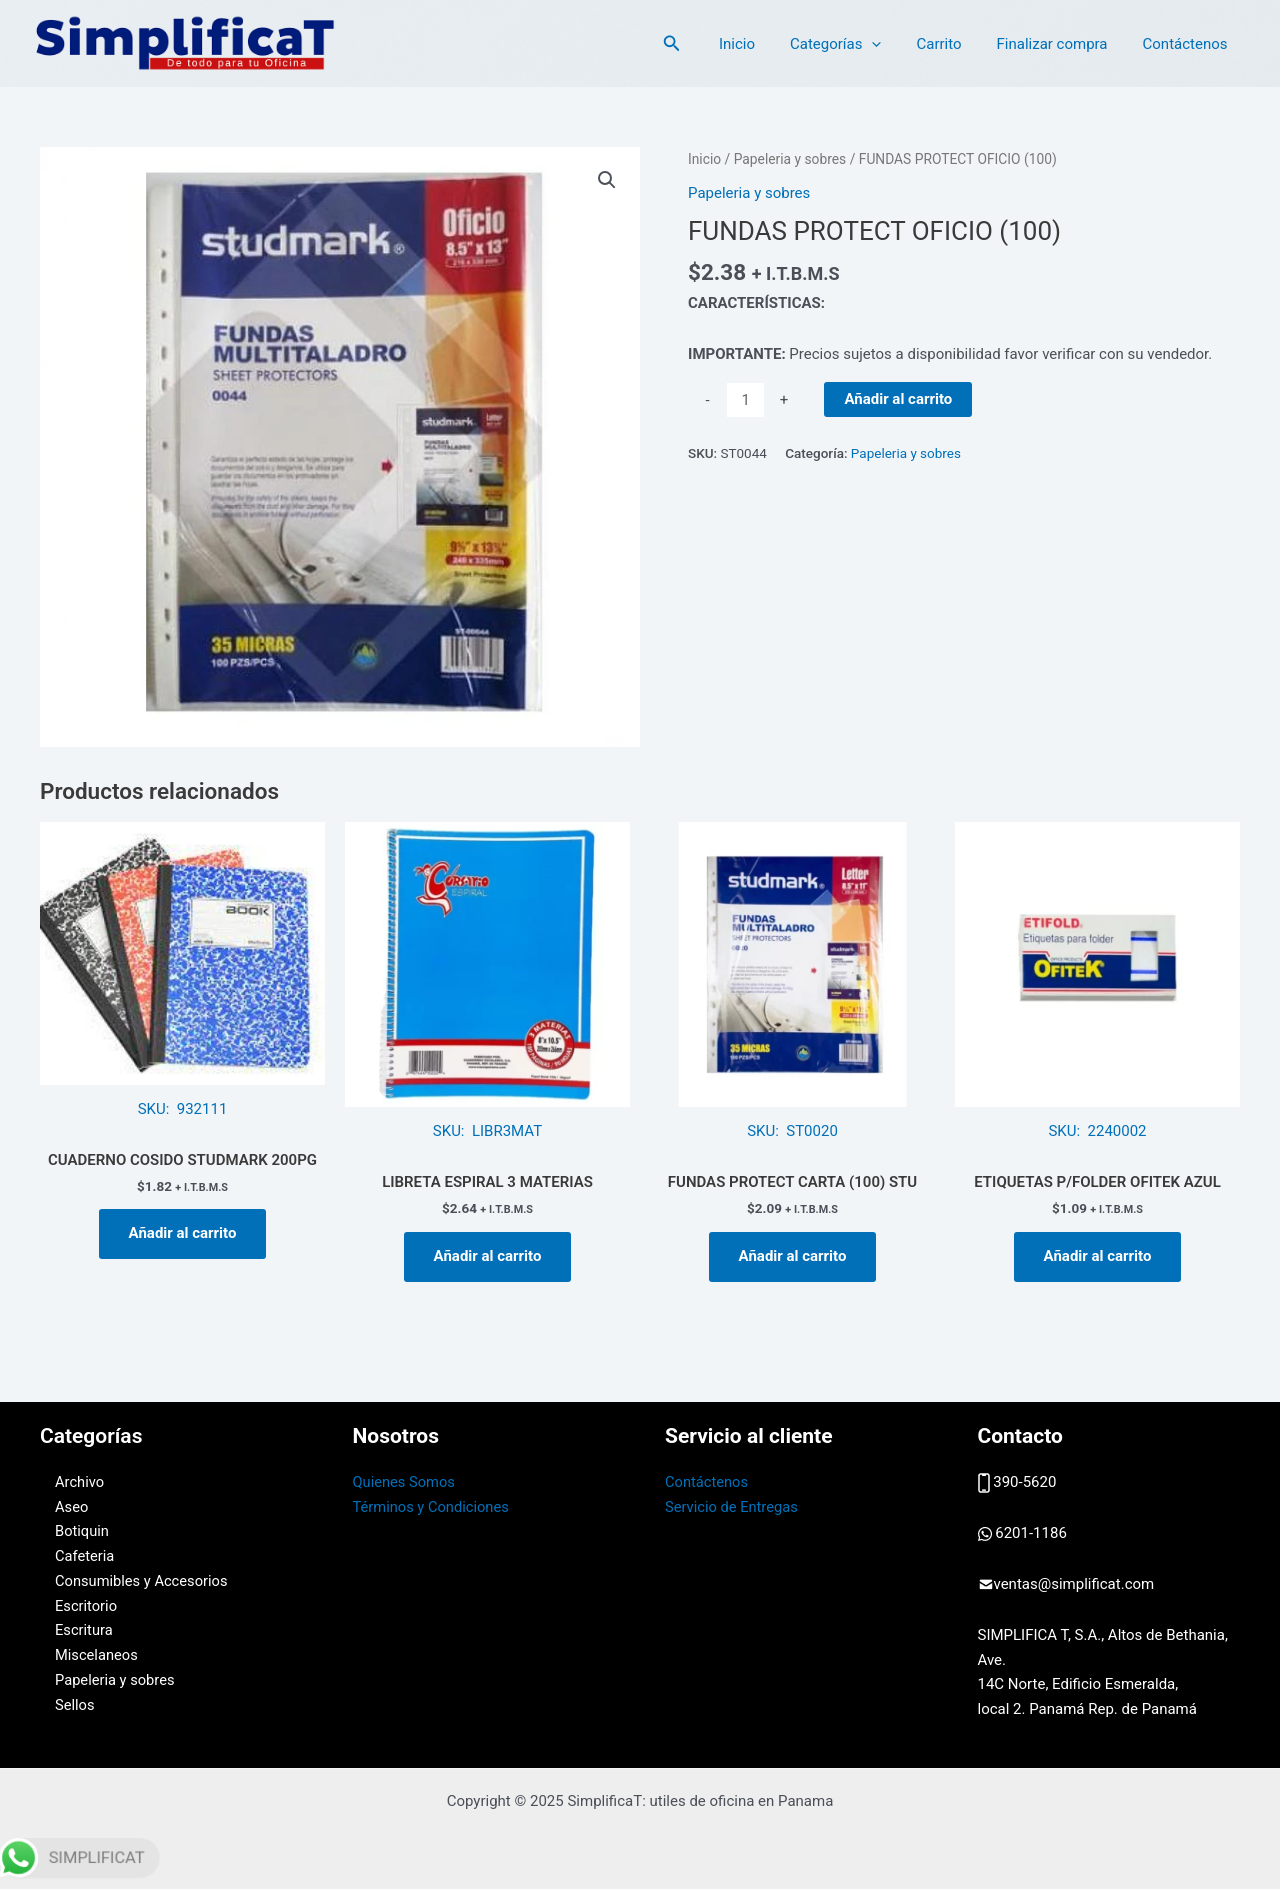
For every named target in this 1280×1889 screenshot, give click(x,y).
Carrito (951, 44)
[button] (607, 180)
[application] (889, 44)
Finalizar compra (1059, 44)
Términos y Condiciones (433, 1507)
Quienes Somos (405, 1482)
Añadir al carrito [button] (183, 1233)
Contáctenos (1187, 44)
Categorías (852, 44)
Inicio (759, 44)
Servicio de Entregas (733, 1507)
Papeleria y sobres (790, 159)
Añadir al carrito (898, 399)
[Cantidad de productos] (745, 400)
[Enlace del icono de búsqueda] (697, 43)
